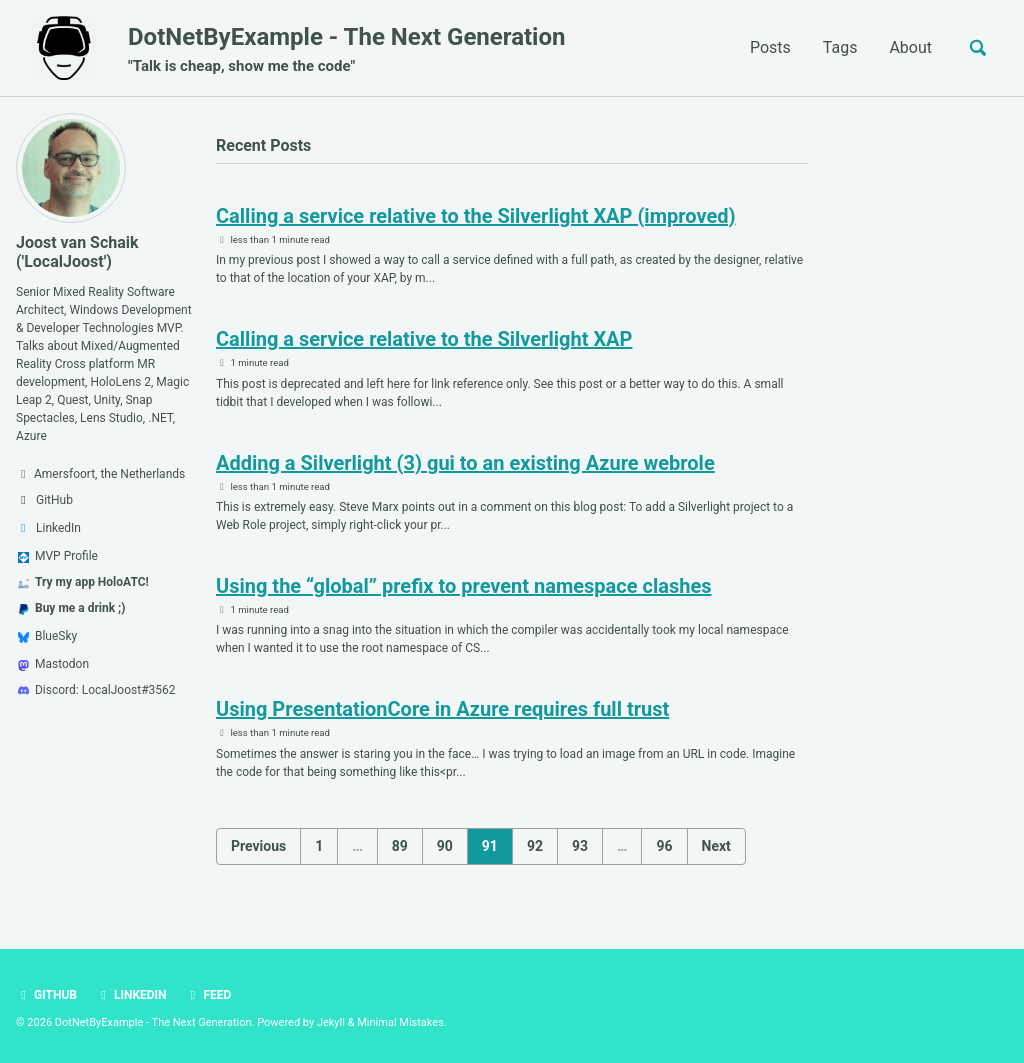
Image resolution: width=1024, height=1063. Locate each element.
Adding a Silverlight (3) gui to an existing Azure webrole (465, 463)
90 (445, 846)
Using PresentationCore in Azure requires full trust (442, 709)
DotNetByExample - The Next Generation (346, 50)
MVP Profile (58, 556)
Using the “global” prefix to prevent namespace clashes (463, 586)
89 (400, 846)
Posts (770, 47)
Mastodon (53, 664)
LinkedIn (131, 995)
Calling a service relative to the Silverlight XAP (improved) (476, 216)
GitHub (46, 995)
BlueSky (47, 636)
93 (580, 846)
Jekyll (331, 1022)
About (910, 47)
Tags (840, 47)
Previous (258, 846)
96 (664, 846)
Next (716, 846)
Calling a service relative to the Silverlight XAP (424, 339)
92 (535, 846)
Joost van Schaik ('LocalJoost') (77, 252)
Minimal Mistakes (400, 1022)
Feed (209, 995)
